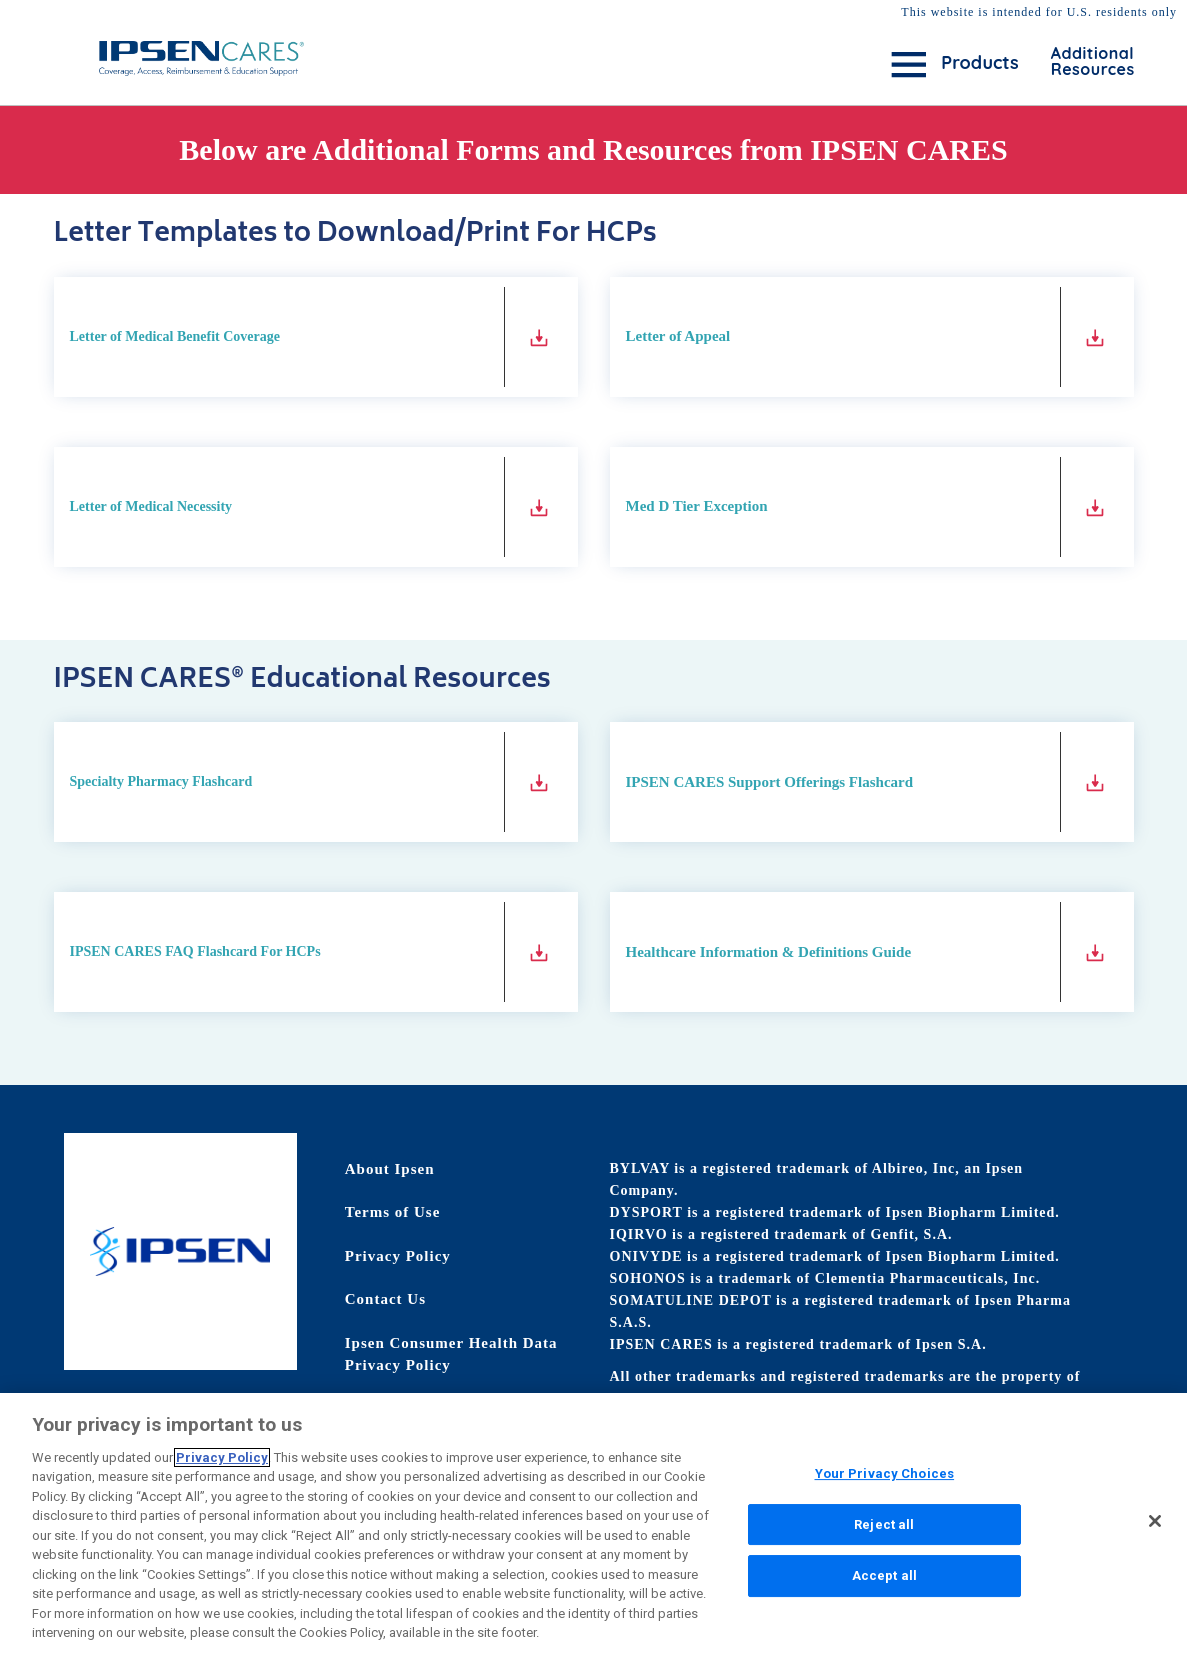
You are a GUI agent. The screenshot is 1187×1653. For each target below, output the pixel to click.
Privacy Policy (398, 1256)
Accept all (884, 1575)
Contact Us (385, 1299)
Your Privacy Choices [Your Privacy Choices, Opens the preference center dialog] (885, 1473)
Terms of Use (393, 1212)
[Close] (1155, 1521)
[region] (593, 1523)
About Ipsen (390, 1169)
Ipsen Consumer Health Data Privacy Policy (451, 1354)
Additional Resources (1079, 61)
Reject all (884, 1524)
